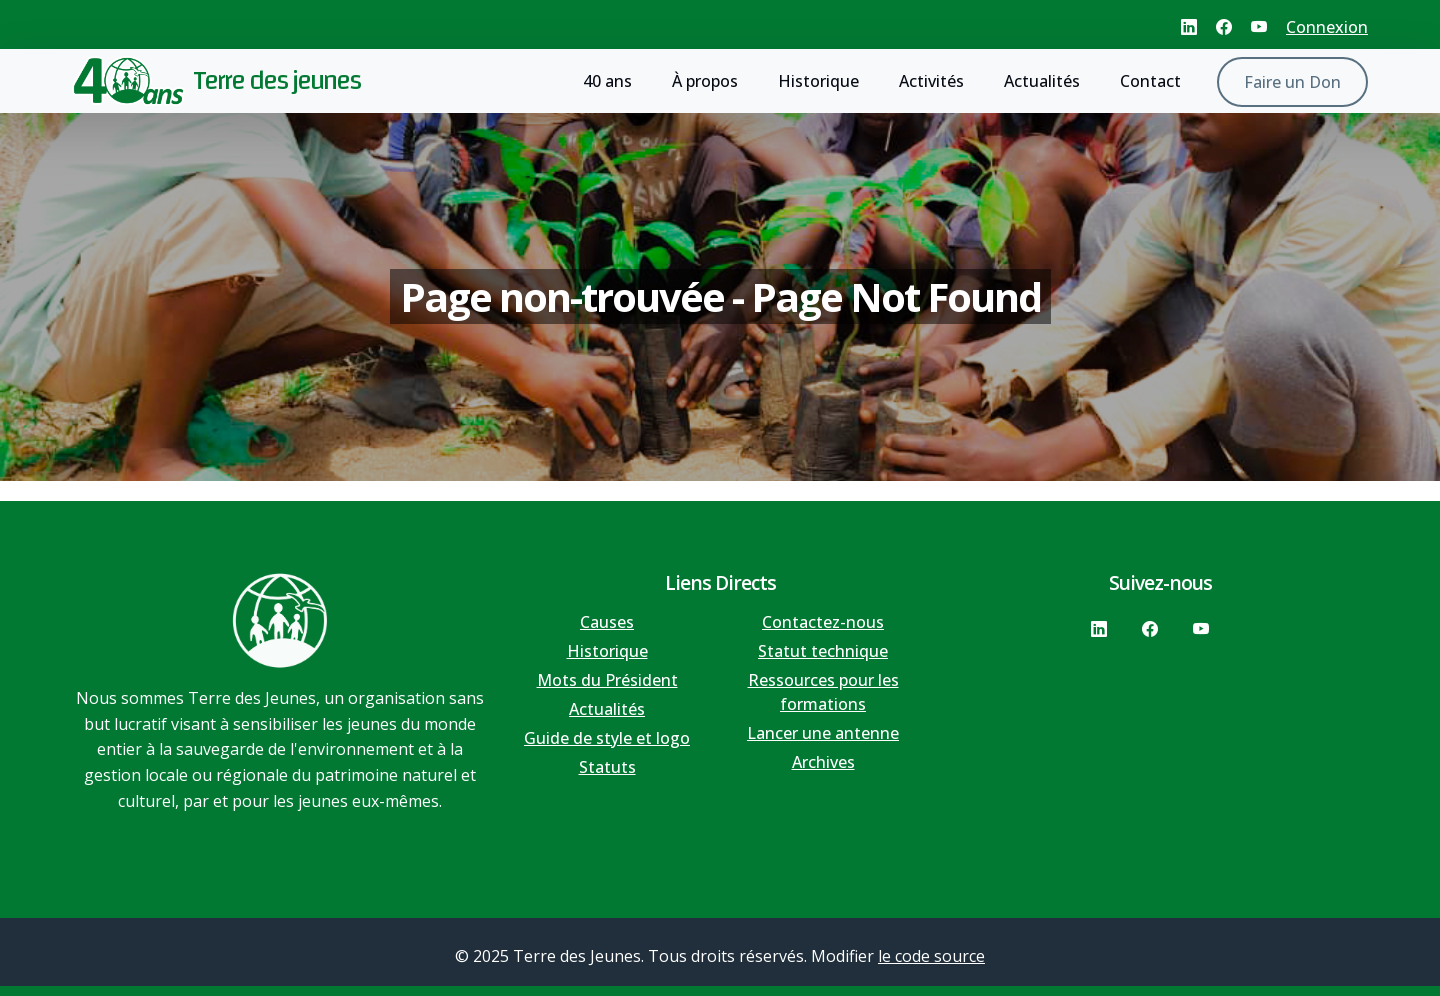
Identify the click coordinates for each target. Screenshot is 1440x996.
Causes (607, 622)
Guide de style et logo (607, 738)
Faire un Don (1292, 82)
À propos (705, 81)
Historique (818, 81)
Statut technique (823, 651)
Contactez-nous (823, 622)
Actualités (1042, 81)
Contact (1150, 81)
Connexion (1327, 27)
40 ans (607, 81)
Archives (823, 762)
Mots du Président (607, 680)
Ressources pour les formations (823, 692)
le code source (931, 956)
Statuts (607, 767)
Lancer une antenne (823, 733)
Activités (931, 81)
